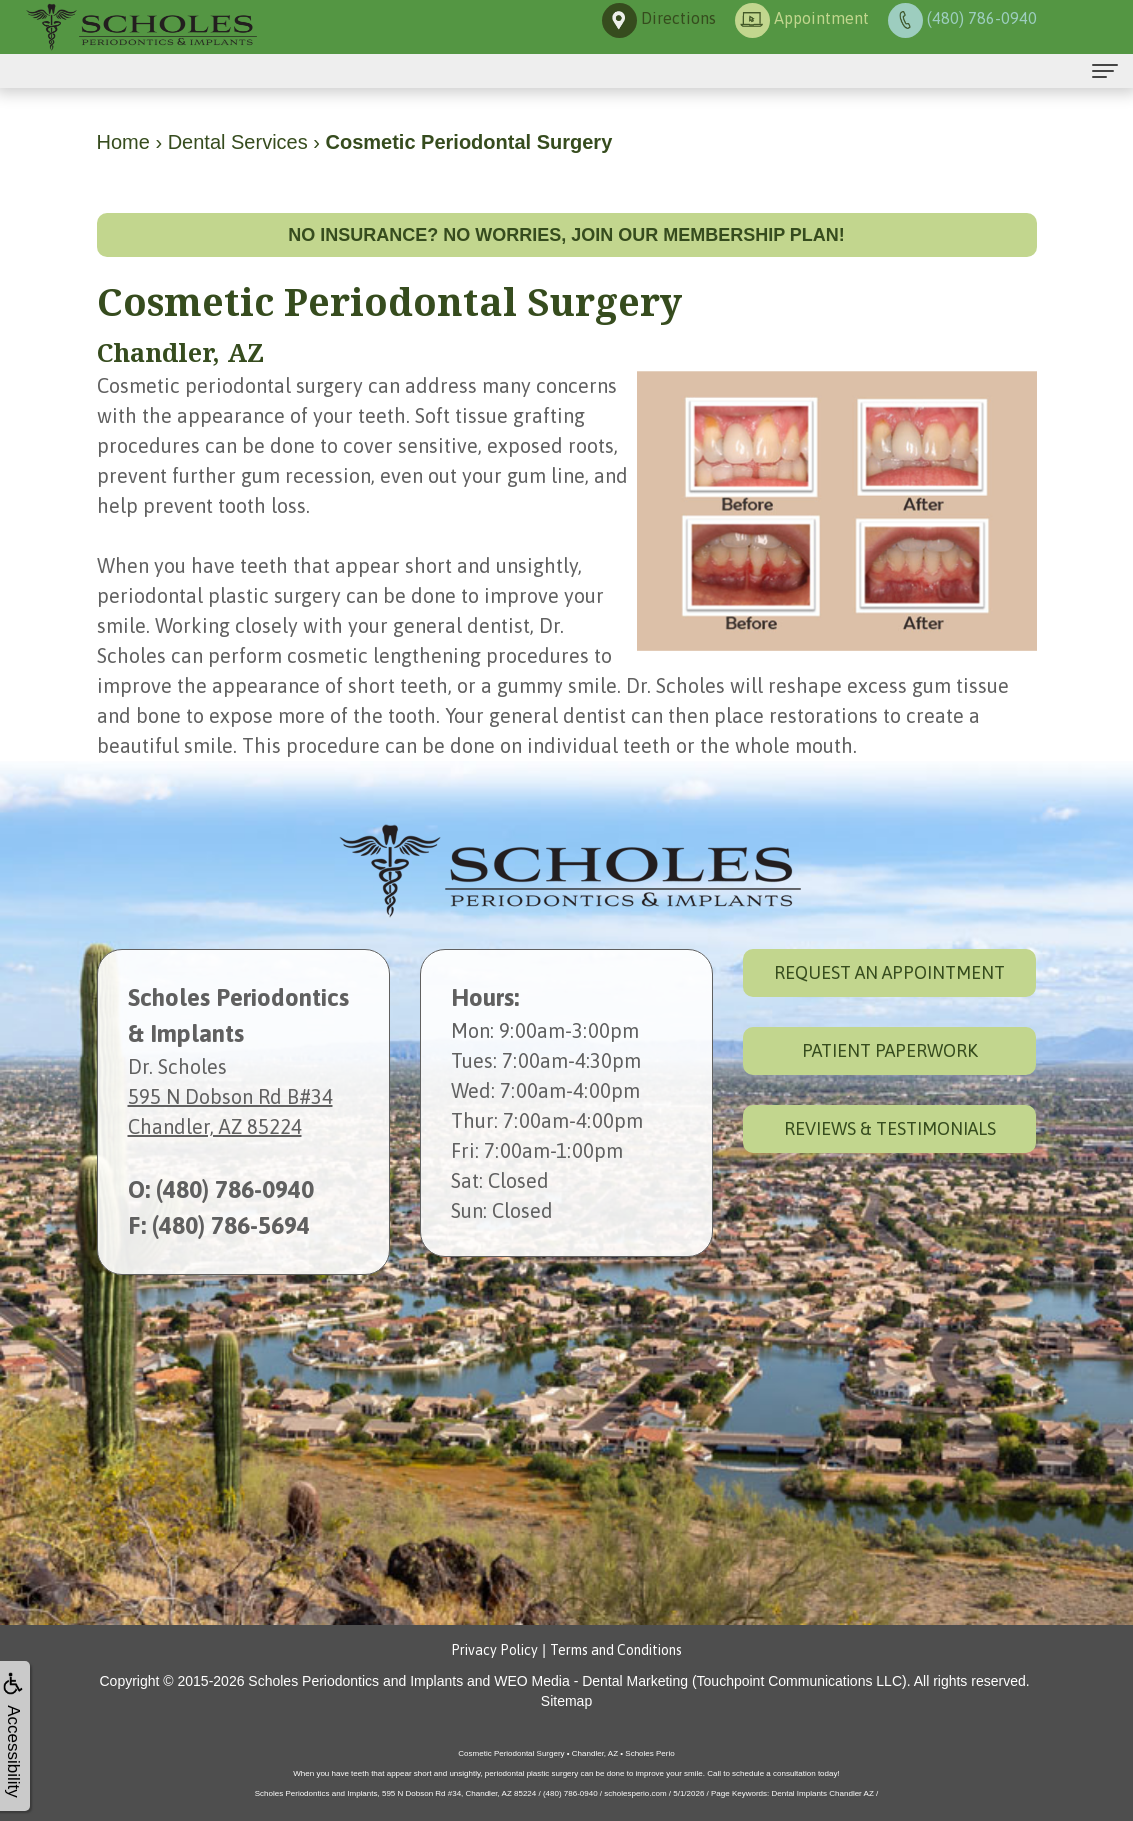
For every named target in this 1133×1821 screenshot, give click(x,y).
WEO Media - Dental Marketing (591, 1681)
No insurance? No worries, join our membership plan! (566, 235)
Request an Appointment (889, 972)
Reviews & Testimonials (890, 1128)
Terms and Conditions (616, 1650)
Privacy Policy (494, 1650)
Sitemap (566, 1701)
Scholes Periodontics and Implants (355, 1681)
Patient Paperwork (890, 1050)
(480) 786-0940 (235, 1189)
